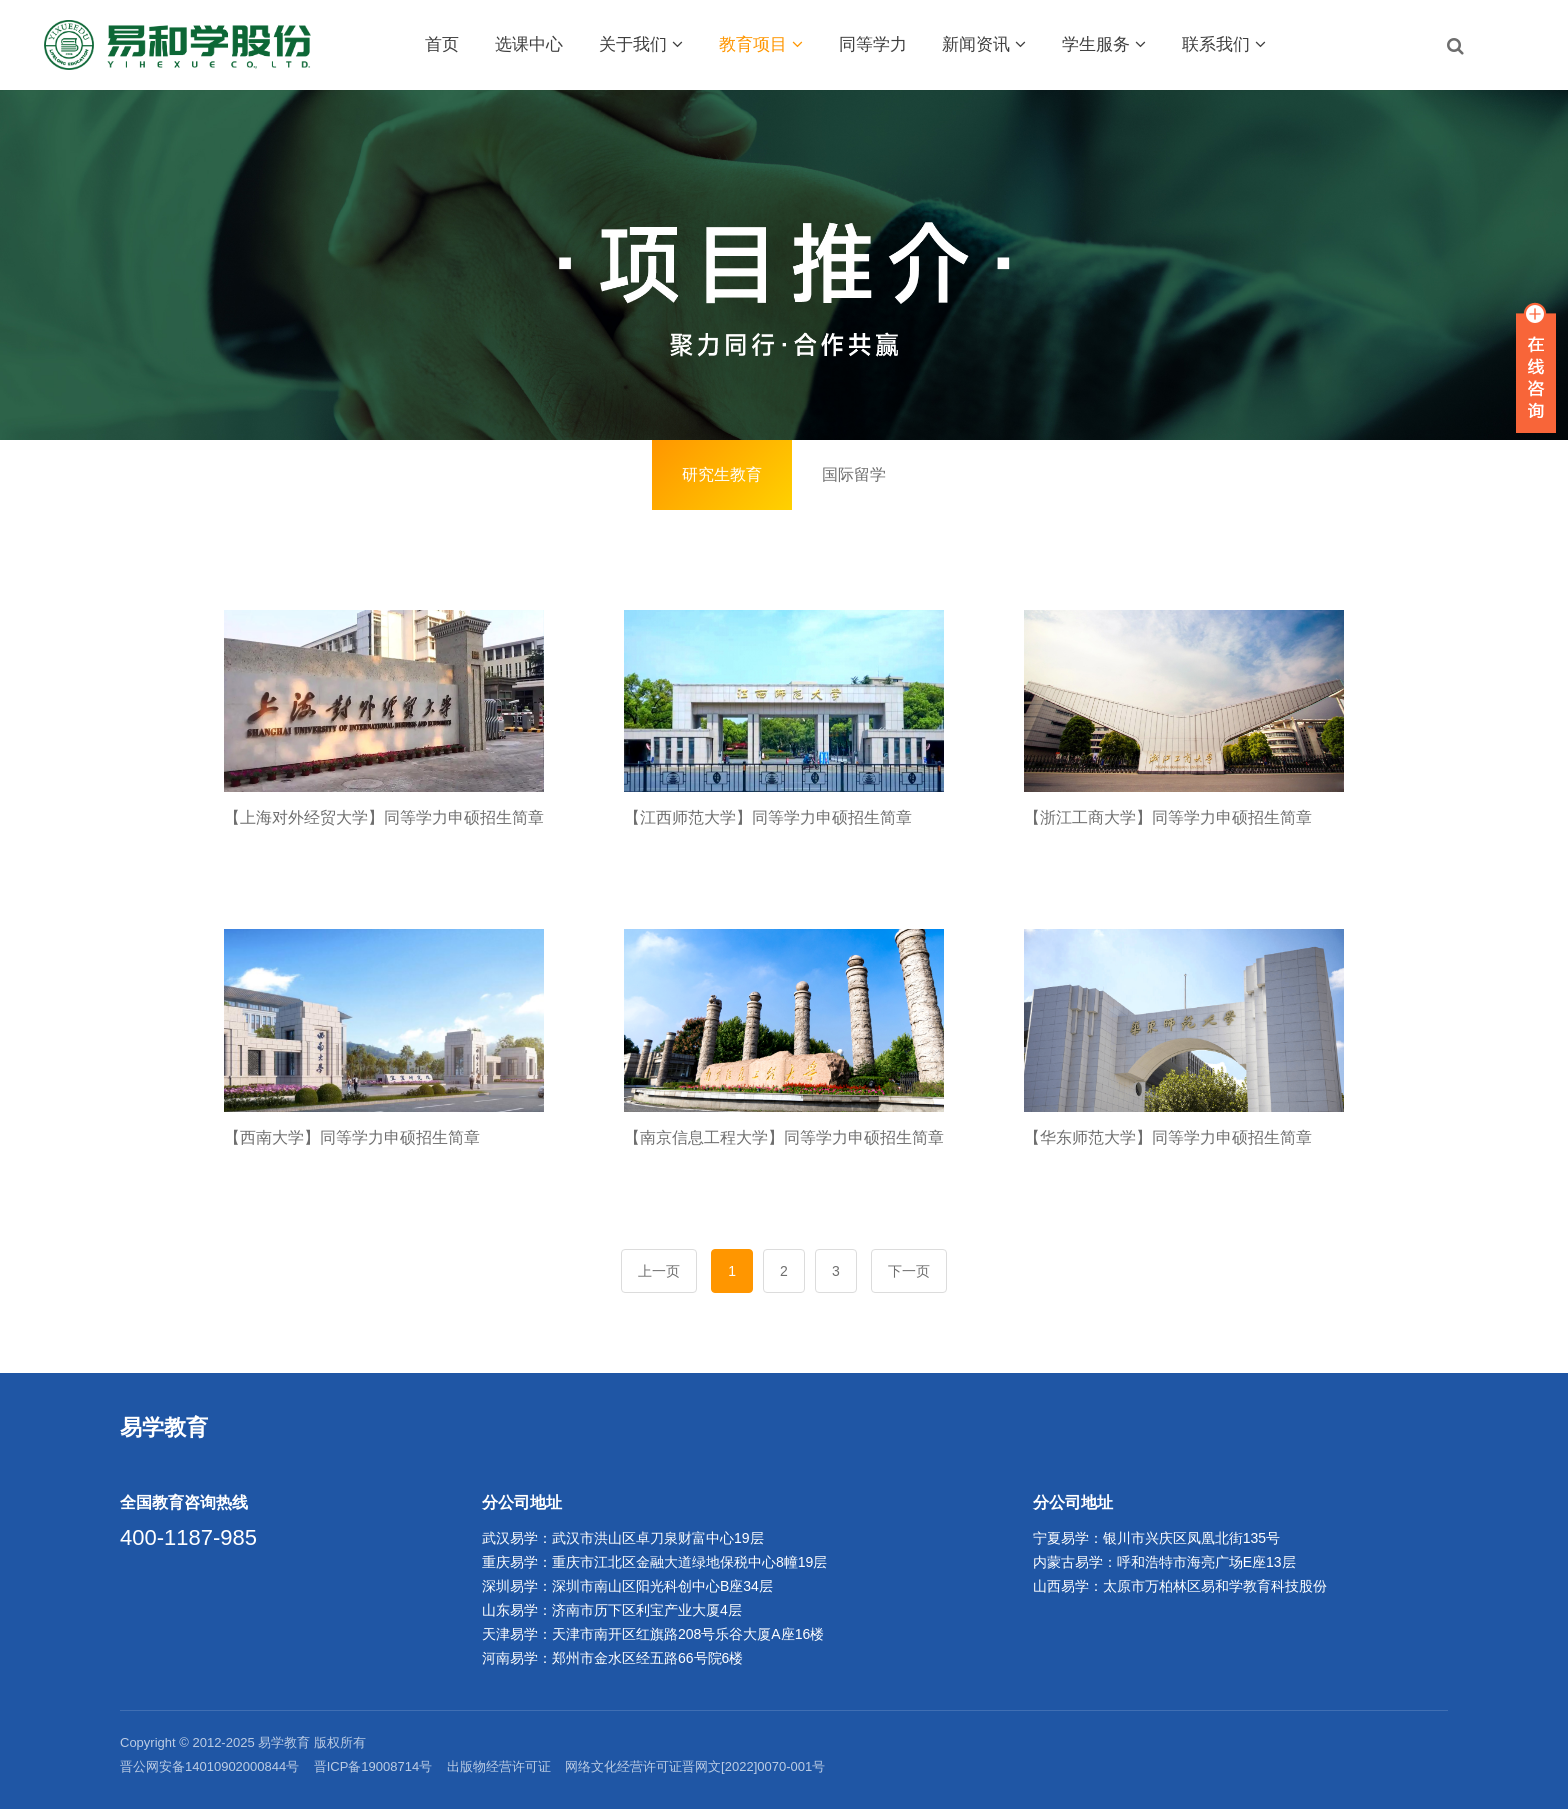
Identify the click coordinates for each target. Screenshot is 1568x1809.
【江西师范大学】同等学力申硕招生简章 (768, 817)
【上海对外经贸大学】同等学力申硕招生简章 (384, 817)
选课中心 (529, 44)
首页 (442, 44)
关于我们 (641, 44)
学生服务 (1104, 44)
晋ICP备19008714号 (373, 1766)
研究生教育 (722, 474)
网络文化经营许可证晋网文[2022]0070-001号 (695, 1766)
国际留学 (854, 474)
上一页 (659, 1271)
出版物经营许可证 (499, 1766)
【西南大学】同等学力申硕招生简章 (352, 1137)
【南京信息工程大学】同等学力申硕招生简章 (784, 1137)
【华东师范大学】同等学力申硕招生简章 (1168, 1137)
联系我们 (1224, 44)
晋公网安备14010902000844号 (209, 1766)
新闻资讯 (984, 44)
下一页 (909, 1271)
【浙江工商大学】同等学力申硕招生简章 (1168, 817)
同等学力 (873, 44)
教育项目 (761, 44)
